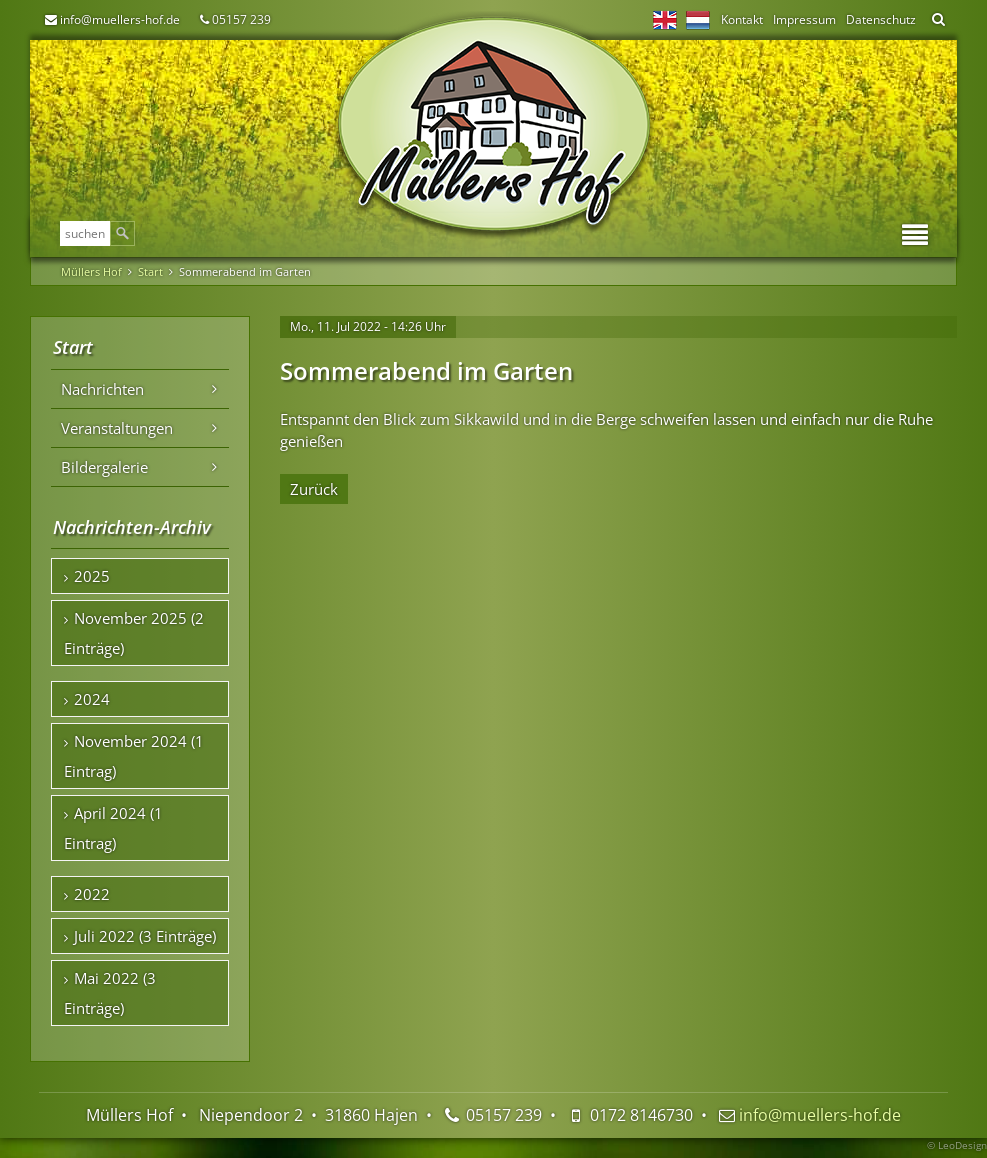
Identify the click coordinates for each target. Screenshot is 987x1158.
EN (665, 20)
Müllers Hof (91, 271)
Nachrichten (102, 389)
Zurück (314, 489)
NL (698, 20)
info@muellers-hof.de (120, 19)
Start (150, 271)
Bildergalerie (104, 467)
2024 (92, 699)
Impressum (804, 19)
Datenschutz (881, 19)
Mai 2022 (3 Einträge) (110, 993)
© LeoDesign (957, 1145)
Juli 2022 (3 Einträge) (145, 936)
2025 (92, 576)
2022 (92, 894)
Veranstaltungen (117, 428)
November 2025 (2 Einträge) (134, 633)
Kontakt (742, 19)
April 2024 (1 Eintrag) (113, 828)
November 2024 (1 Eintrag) (134, 756)
